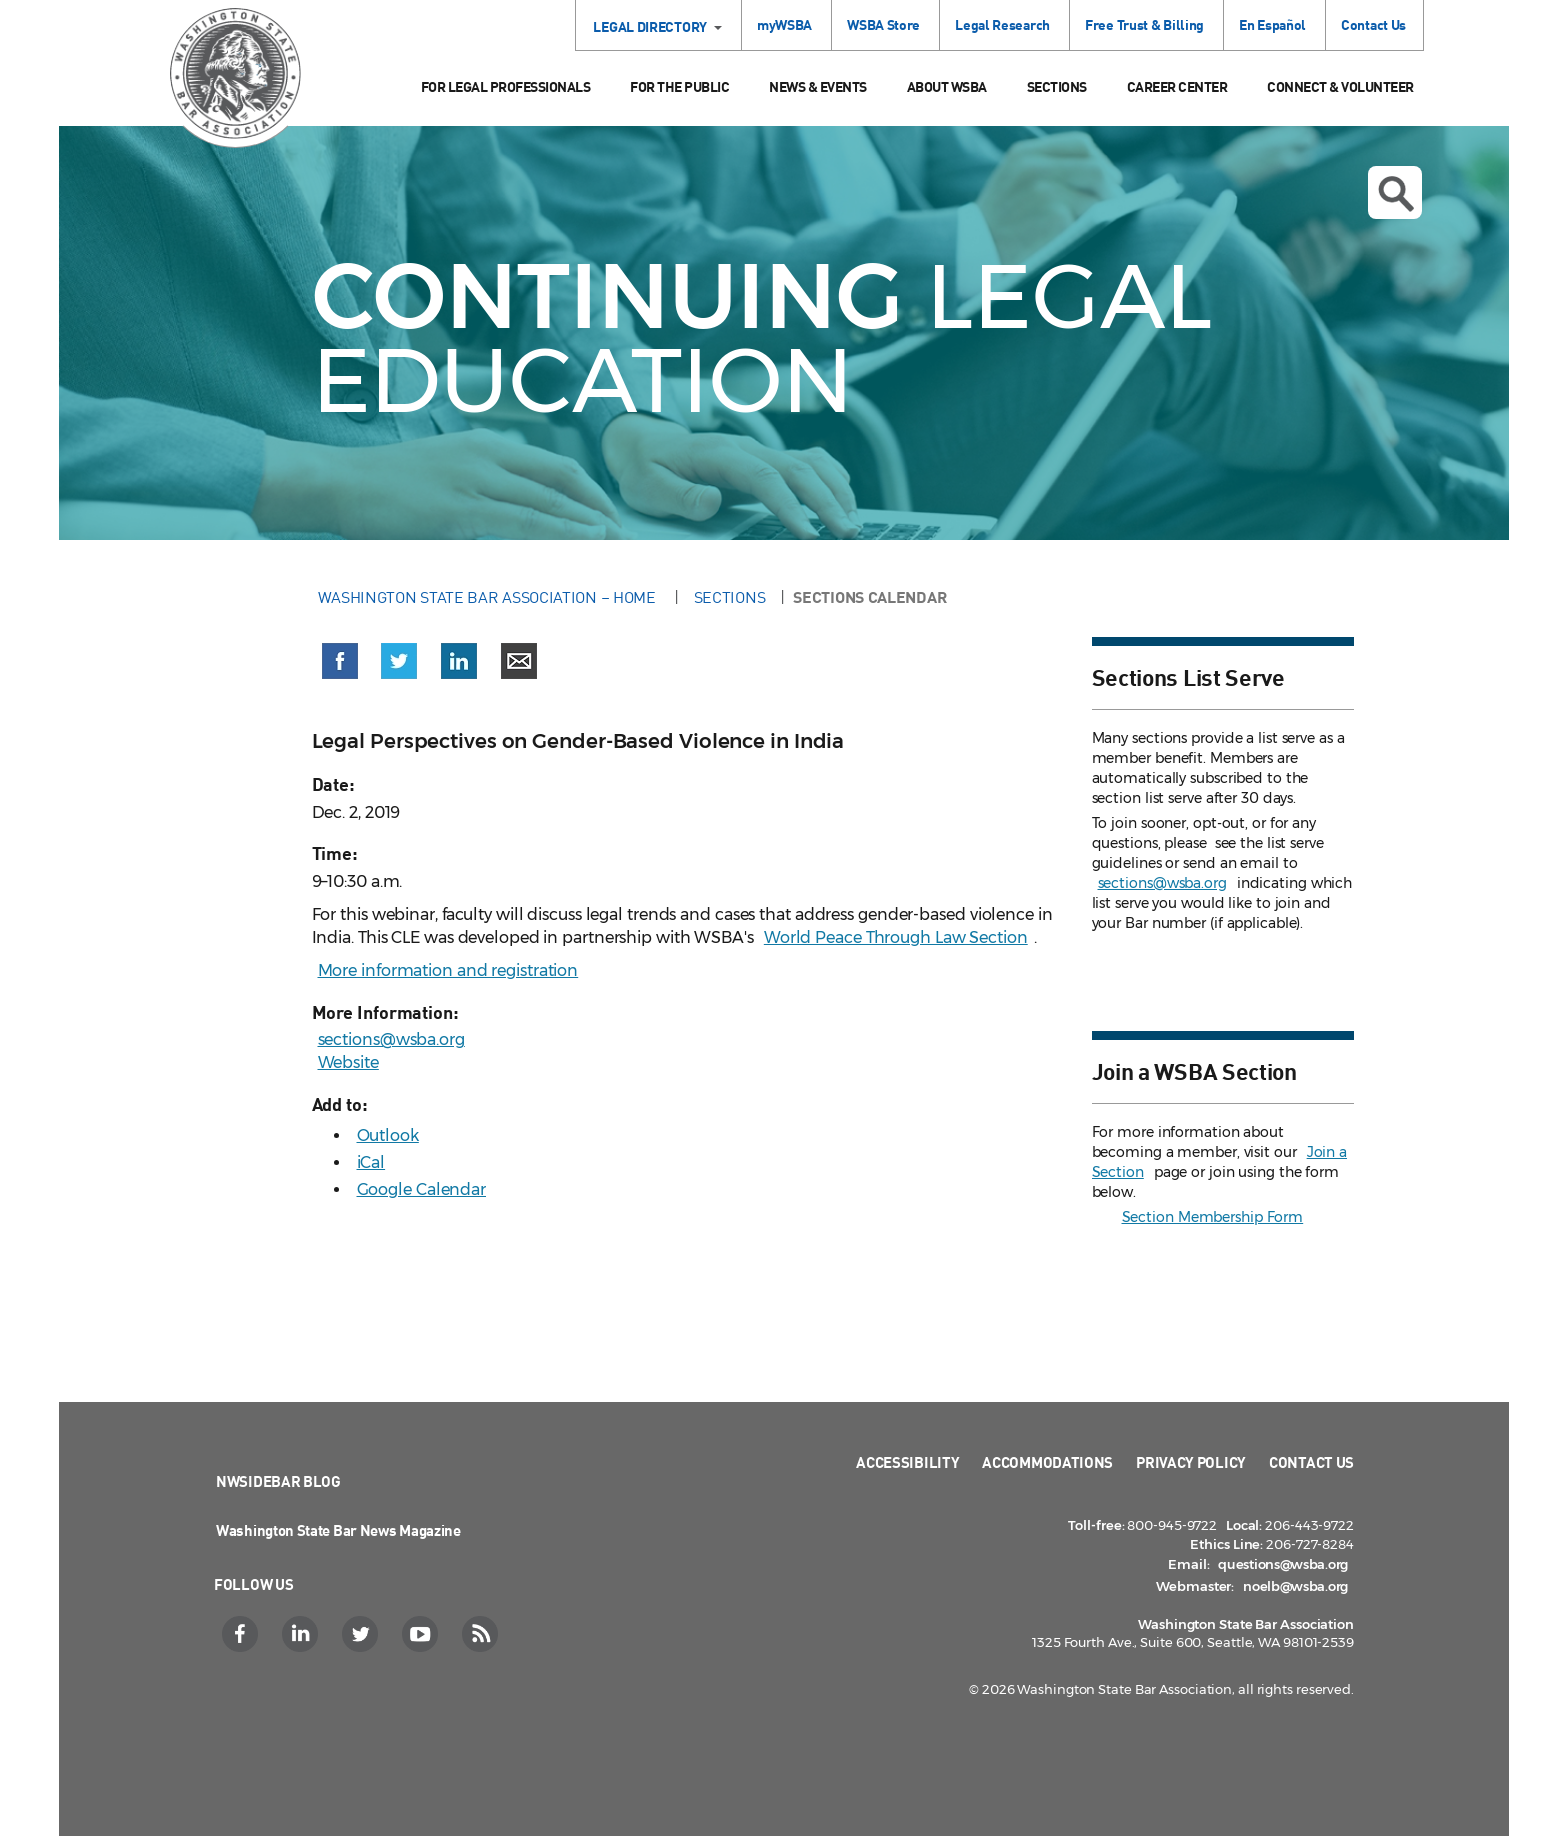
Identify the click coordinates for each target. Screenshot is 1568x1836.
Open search (1396, 194)
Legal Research (1002, 24)
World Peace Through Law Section (896, 937)
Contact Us (1373, 24)
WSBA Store (883, 24)
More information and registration (448, 970)
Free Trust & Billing (1144, 24)
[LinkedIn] (302, 1634)
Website (348, 1062)
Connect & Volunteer (1340, 86)
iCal (371, 1162)
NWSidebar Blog (278, 1481)
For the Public (679, 86)
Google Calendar (422, 1189)
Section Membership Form (1213, 1217)
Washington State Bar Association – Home (489, 597)
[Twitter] (362, 1634)
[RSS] (482, 1634)
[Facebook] (242, 1634)
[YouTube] (422, 1634)
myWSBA (784, 24)
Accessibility (907, 1462)
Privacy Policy (1191, 1462)
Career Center (1177, 86)
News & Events (818, 86)
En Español (1272, 24)
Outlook (388, 1135)
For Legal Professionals (506, 86)
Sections (1057, 86)
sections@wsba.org (391, 1039)
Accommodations (1047, 1462)
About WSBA (947, 86)
